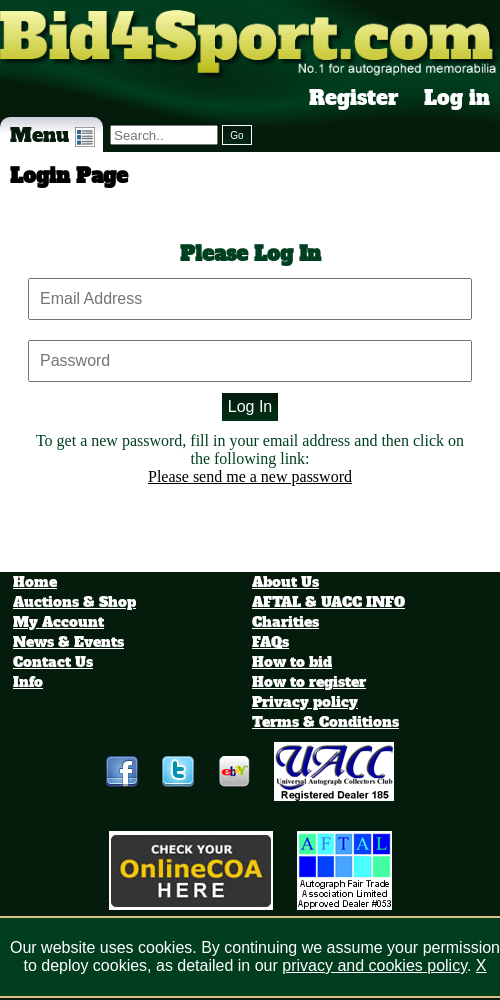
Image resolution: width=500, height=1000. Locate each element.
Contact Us (53, 662)
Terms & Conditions (325, 722)
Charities (285, 622)
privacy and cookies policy (374, 965)
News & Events (68, 642)
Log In (250, 406)
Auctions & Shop (74, 602)
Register (354, 98)
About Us (285, 582)
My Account (58, 622)
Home (35, 582)
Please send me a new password (250, 476)
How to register (309, 682)
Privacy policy (305, 702)
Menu (52, 135)
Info (28, 682)
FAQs (270, 642)
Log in (457, 98)
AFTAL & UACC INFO (328, 602)
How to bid (292, 662)
